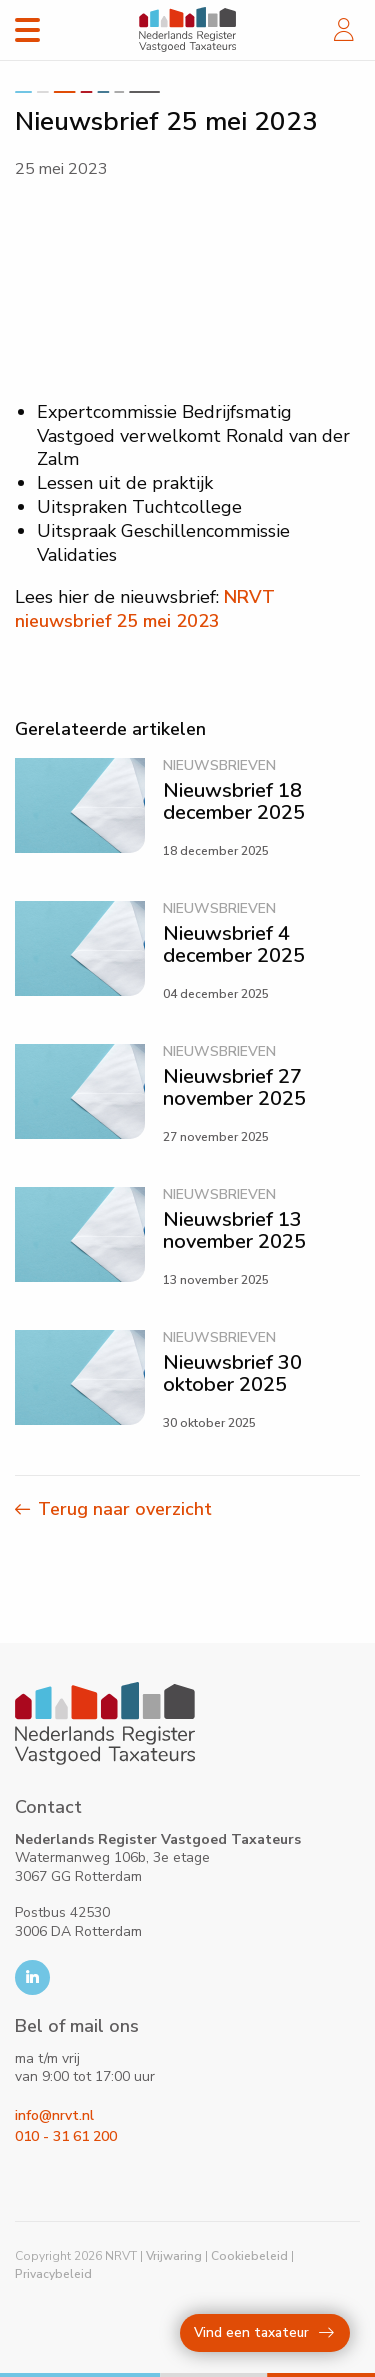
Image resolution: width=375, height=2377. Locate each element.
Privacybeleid (53, 2274)
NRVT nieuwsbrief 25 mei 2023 (145, 609)
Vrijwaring (174, 2256)
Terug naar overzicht (125, 1509)
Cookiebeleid (249, 2256)
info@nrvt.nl (54, 2115)
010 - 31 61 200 (66, 2136)
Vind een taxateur (264, 2332)
